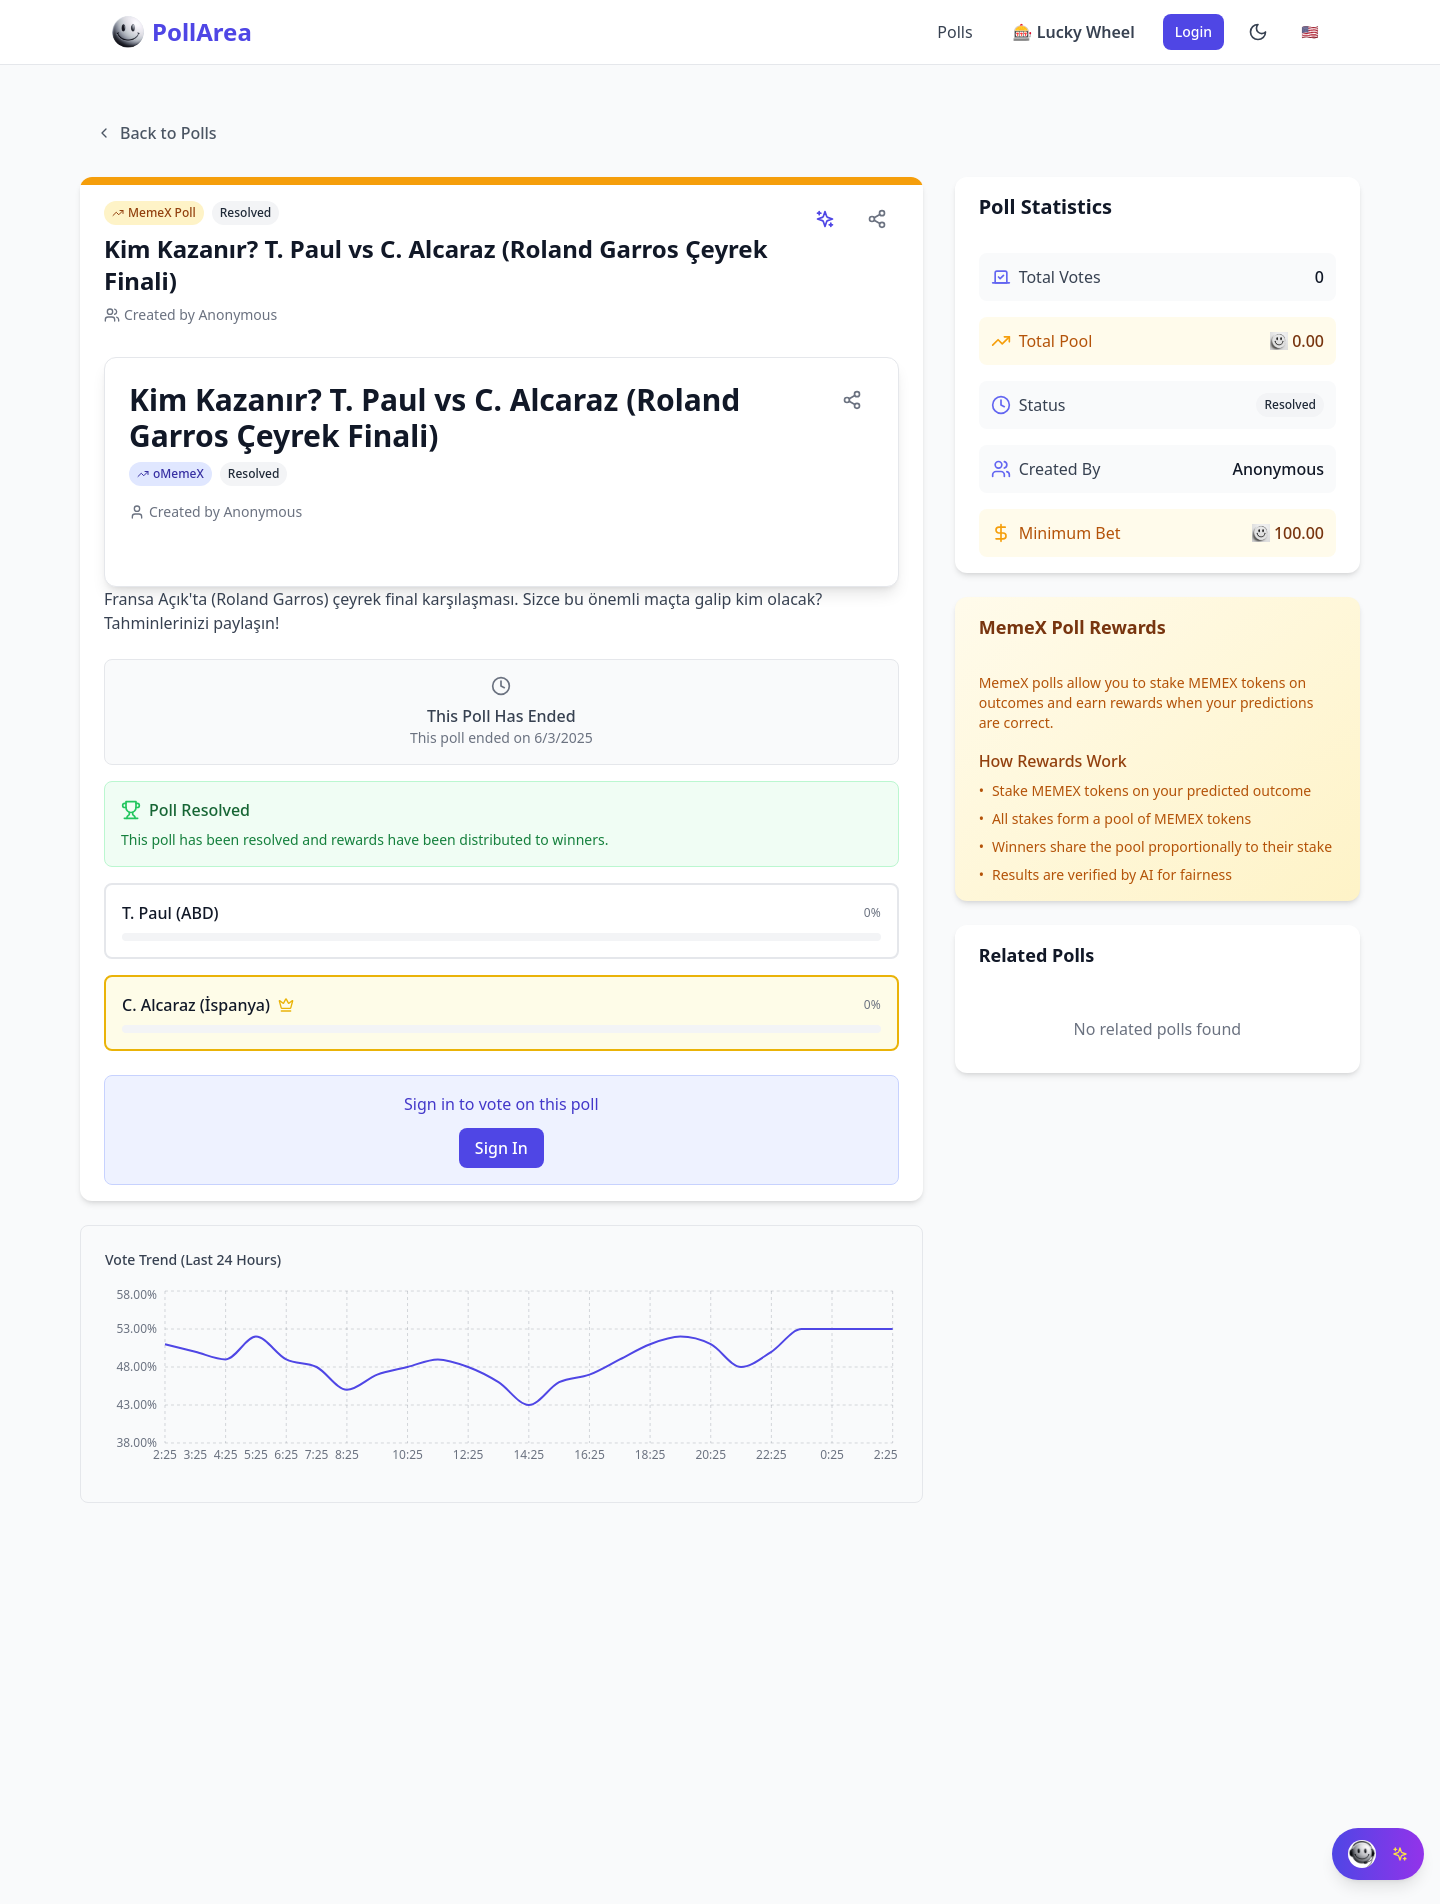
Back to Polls (156, 133)
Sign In (501, 1148)
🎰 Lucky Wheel (1074, 32)
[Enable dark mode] (1258, 32)
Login (1193, 31)
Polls (954, 32)
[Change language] (1310, 32)
